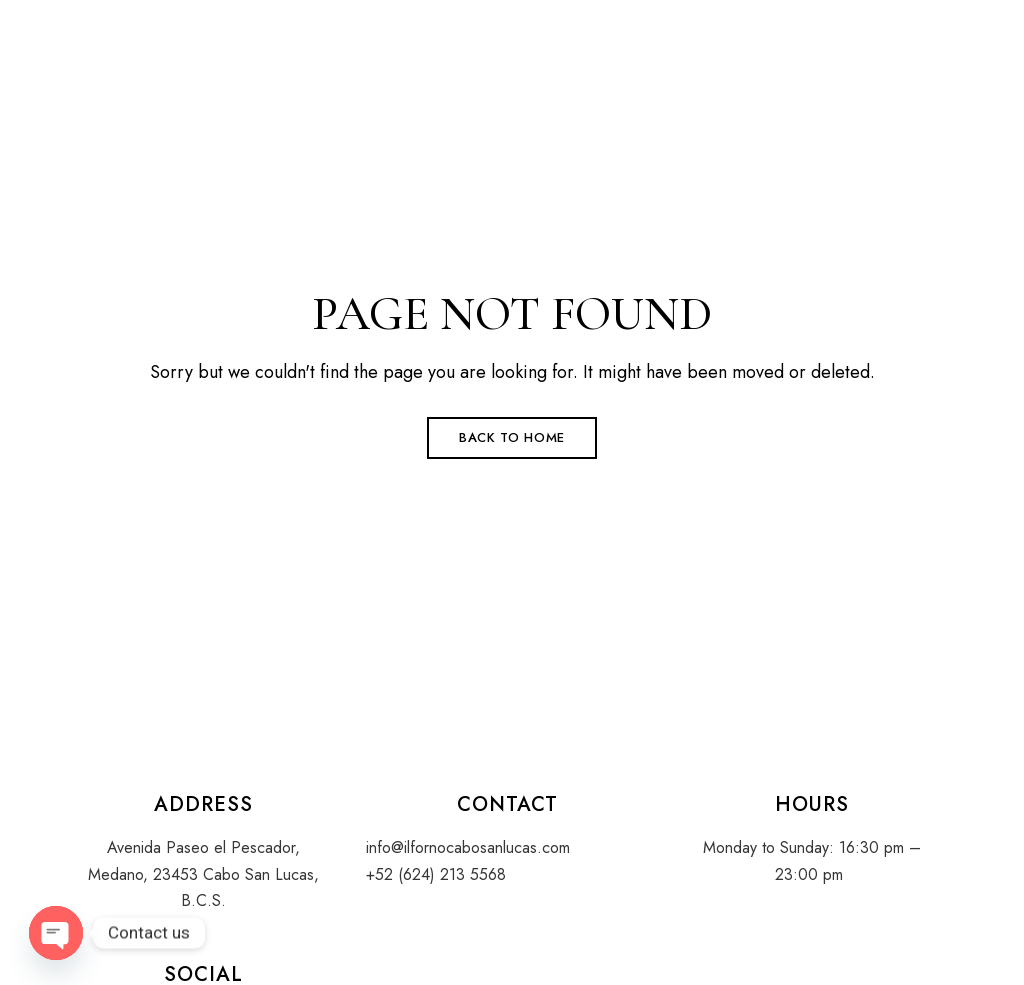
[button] (829, 47)
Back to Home (512, 437)
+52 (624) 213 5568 (436, 874)
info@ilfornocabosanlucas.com (468, 847)
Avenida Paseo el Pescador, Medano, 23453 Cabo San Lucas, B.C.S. (203, 874)
